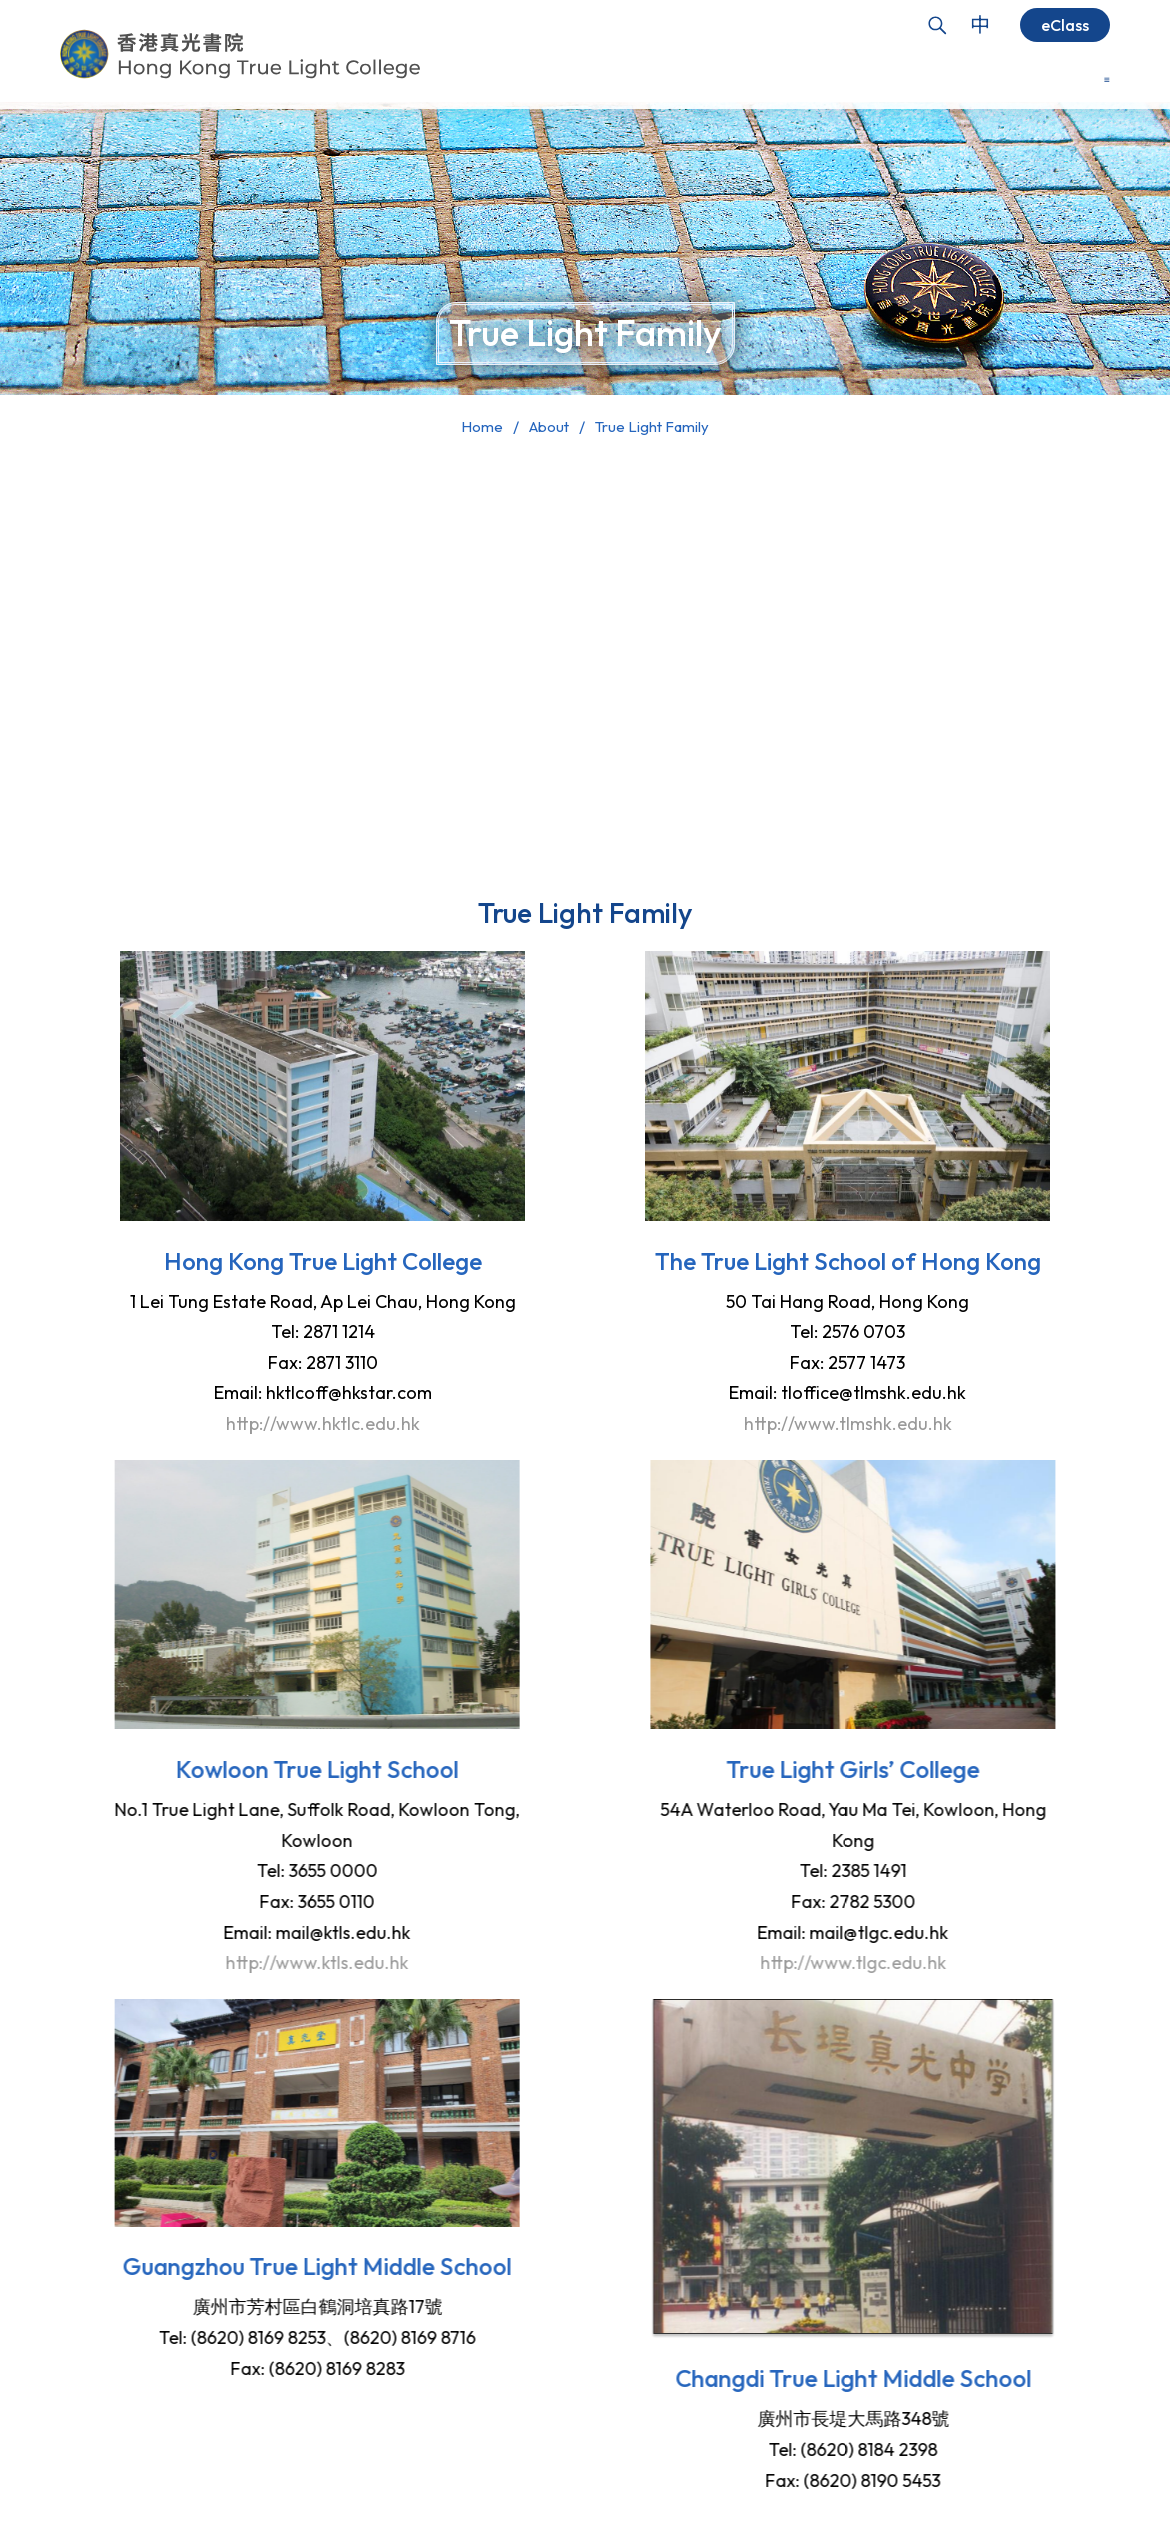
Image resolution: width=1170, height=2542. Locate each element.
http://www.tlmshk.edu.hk (880, 1423)
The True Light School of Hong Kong (880, 1261)
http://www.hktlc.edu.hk (290, 1423)
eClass (1065, 25)
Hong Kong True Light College (290, 1261)
